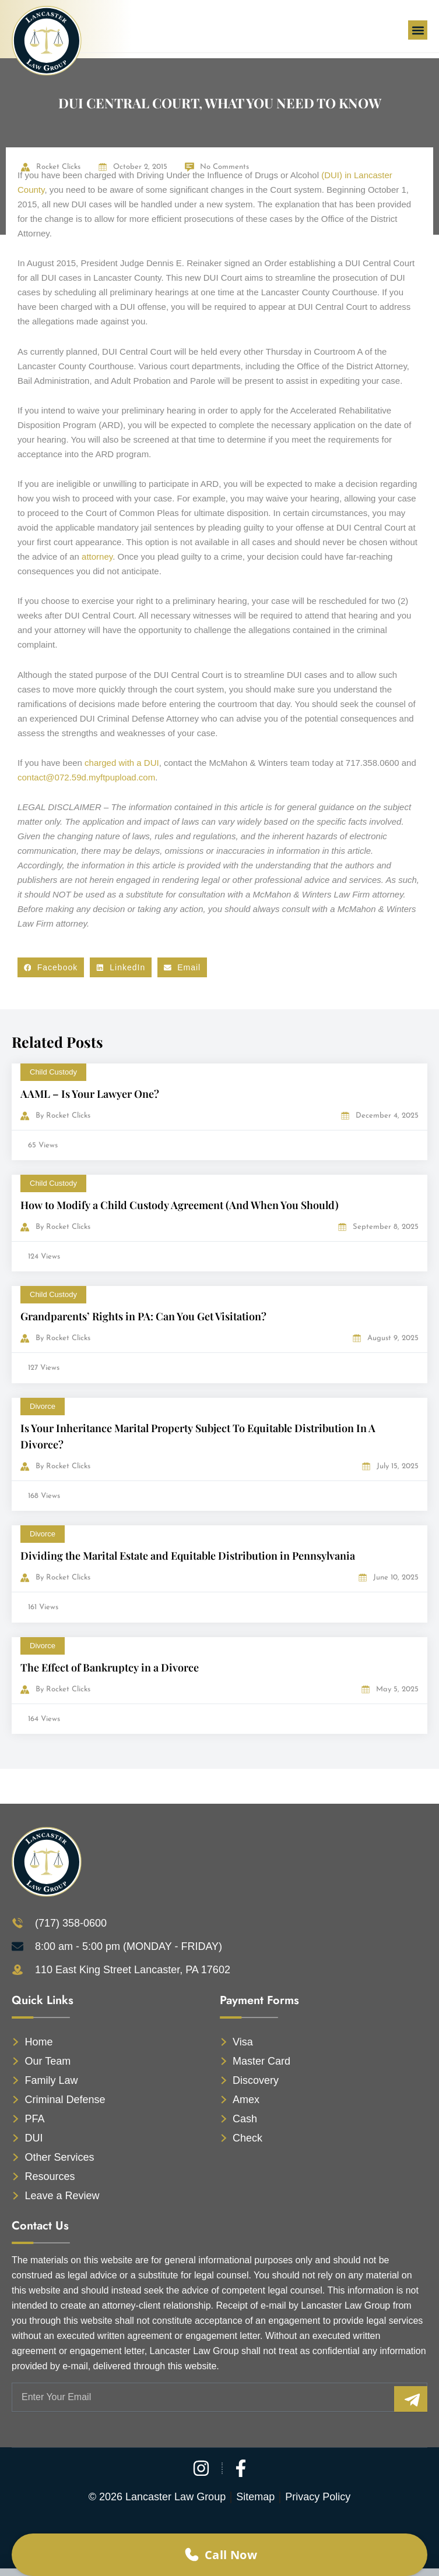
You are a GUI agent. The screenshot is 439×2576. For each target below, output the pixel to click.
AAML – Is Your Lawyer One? (89, 1094)
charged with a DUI (122, 763)
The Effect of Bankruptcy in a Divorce (109, 1667)
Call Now (220, 2555)
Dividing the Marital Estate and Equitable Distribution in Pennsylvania (187, 1556)
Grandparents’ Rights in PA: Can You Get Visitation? (143, 1316)
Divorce (42, 1406)
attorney (97, 556)
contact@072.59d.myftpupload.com (86, 777)
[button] (417, 30)
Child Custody (53, 1072)
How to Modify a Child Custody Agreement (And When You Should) (179, 1205)
